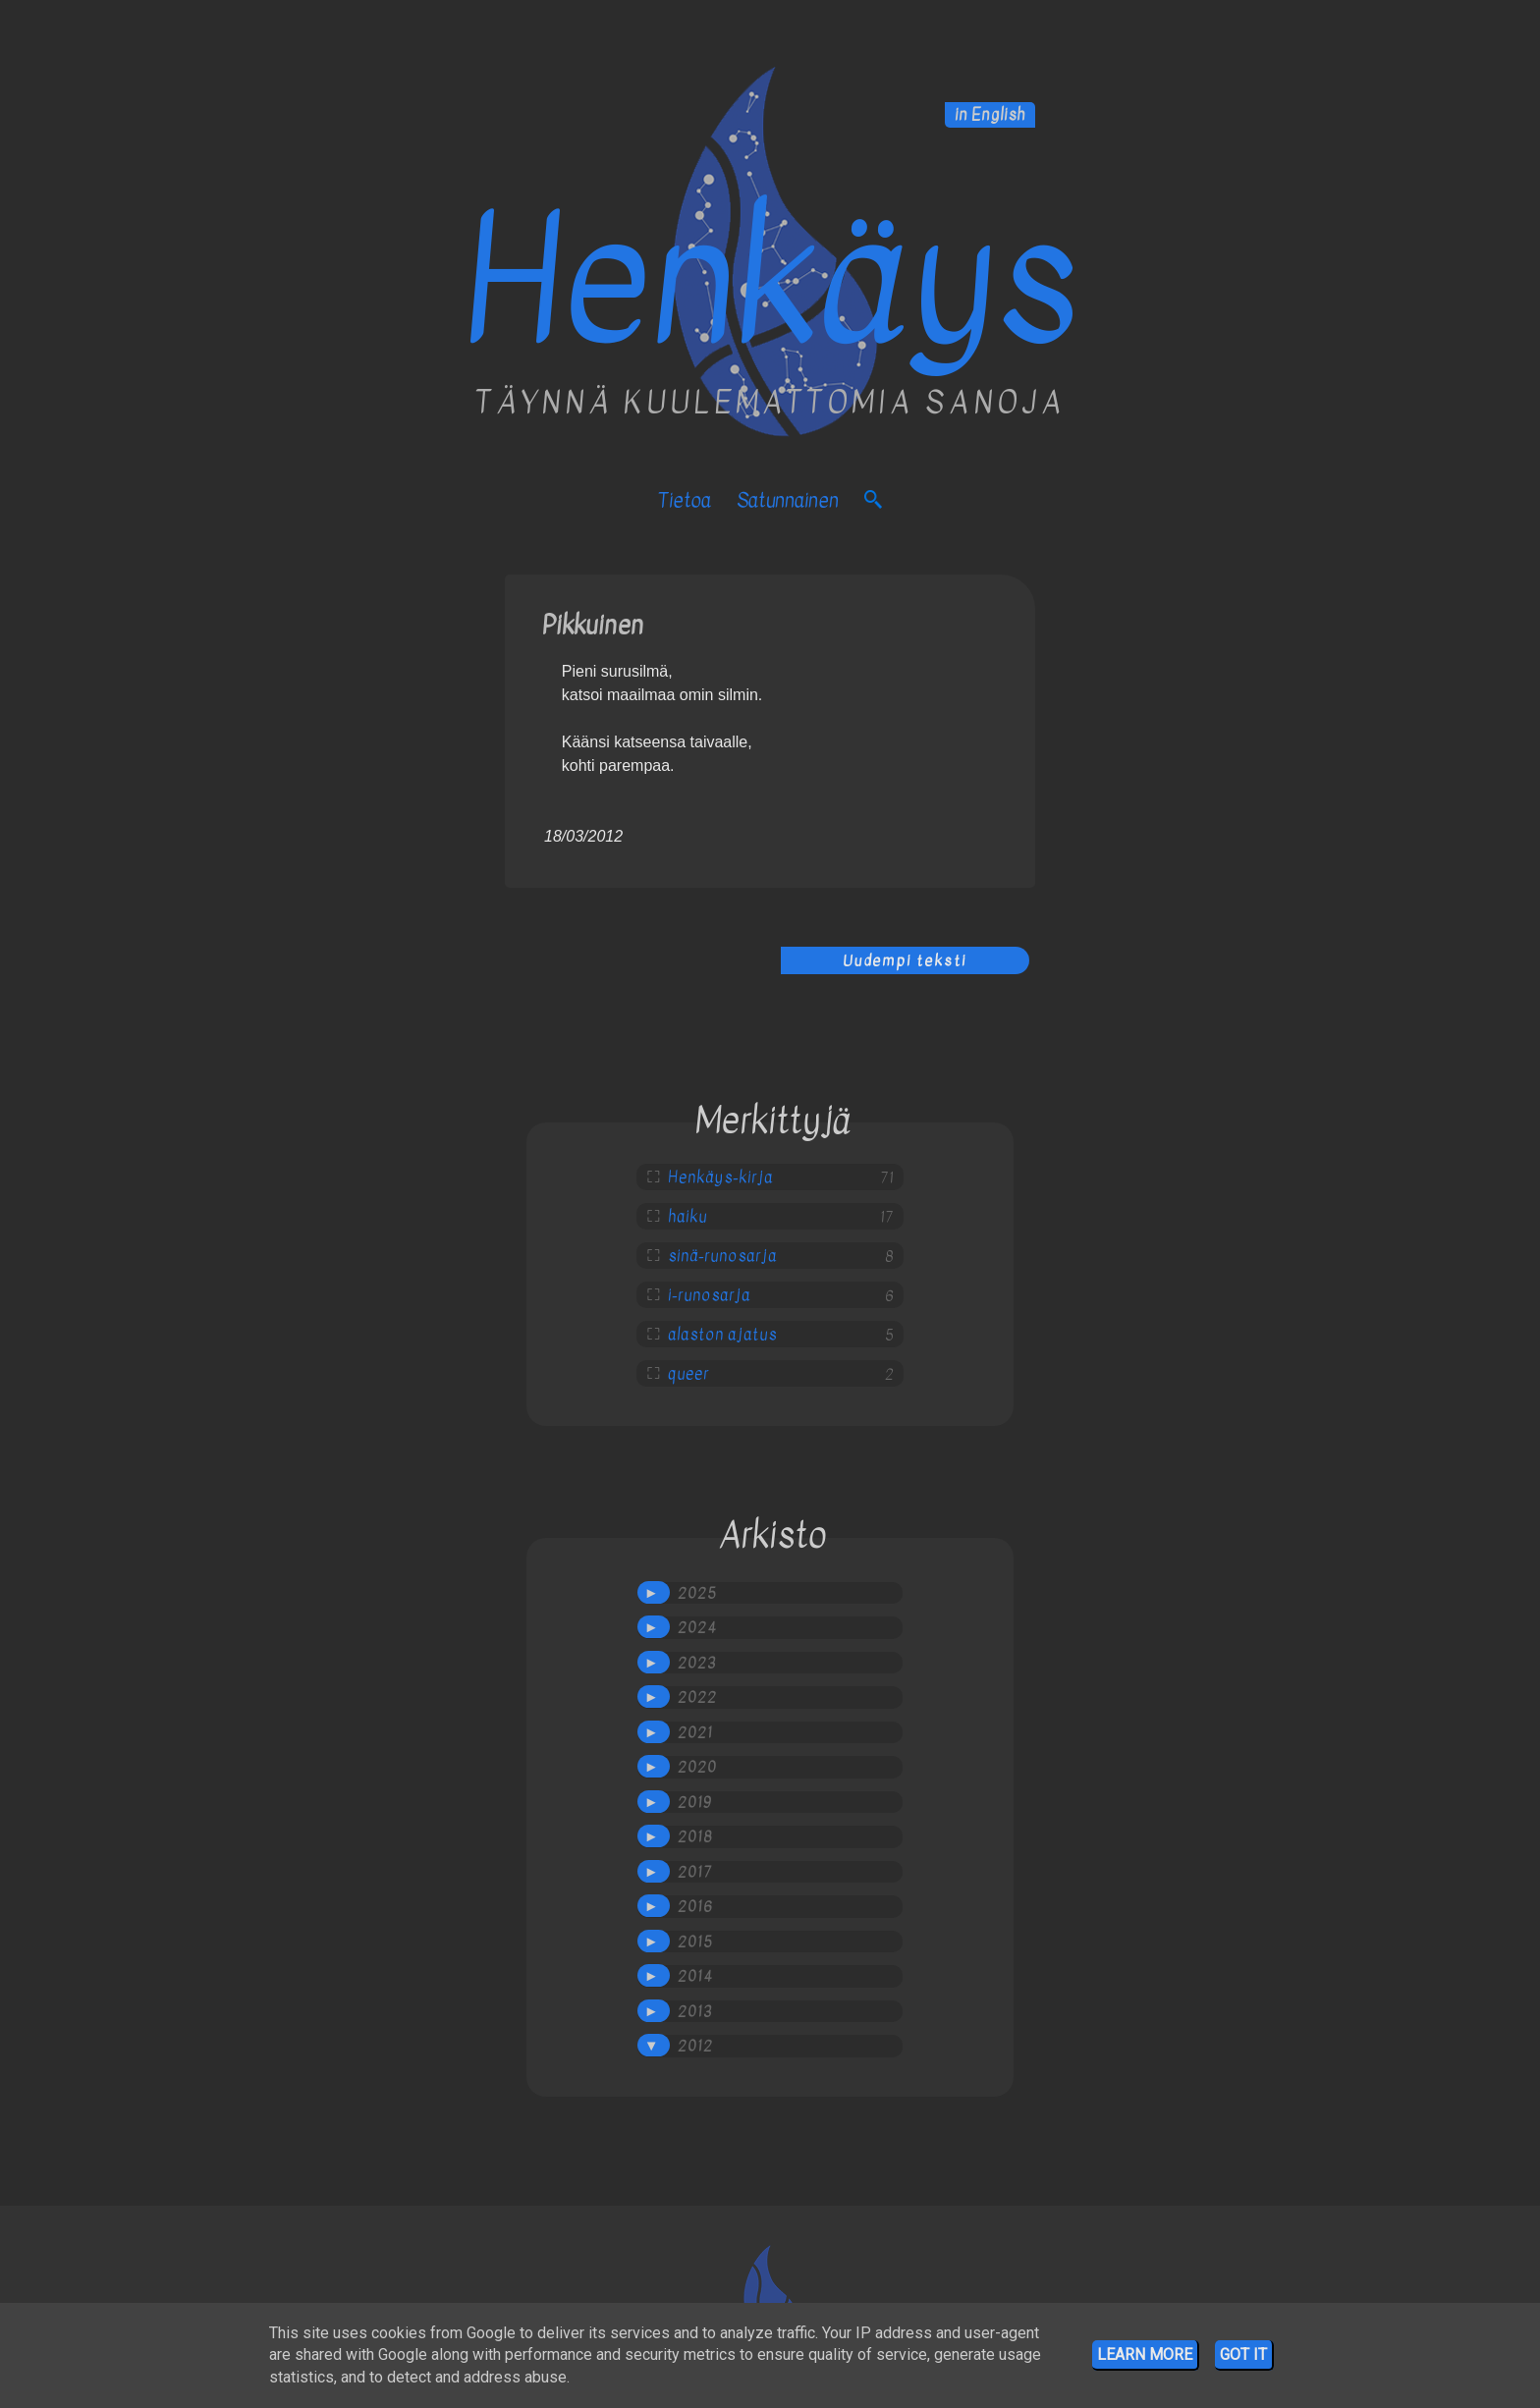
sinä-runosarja (722, 1256)
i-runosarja (709, 1295)
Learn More (1144, 2354)
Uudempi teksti (904, 960)
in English (990, 115)
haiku (687, 1217)
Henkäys (770, 282)
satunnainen (788, 500)
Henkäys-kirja (720, 1177)
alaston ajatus (722, 1334)
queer (688, 1374)
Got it (1243, 2354)
